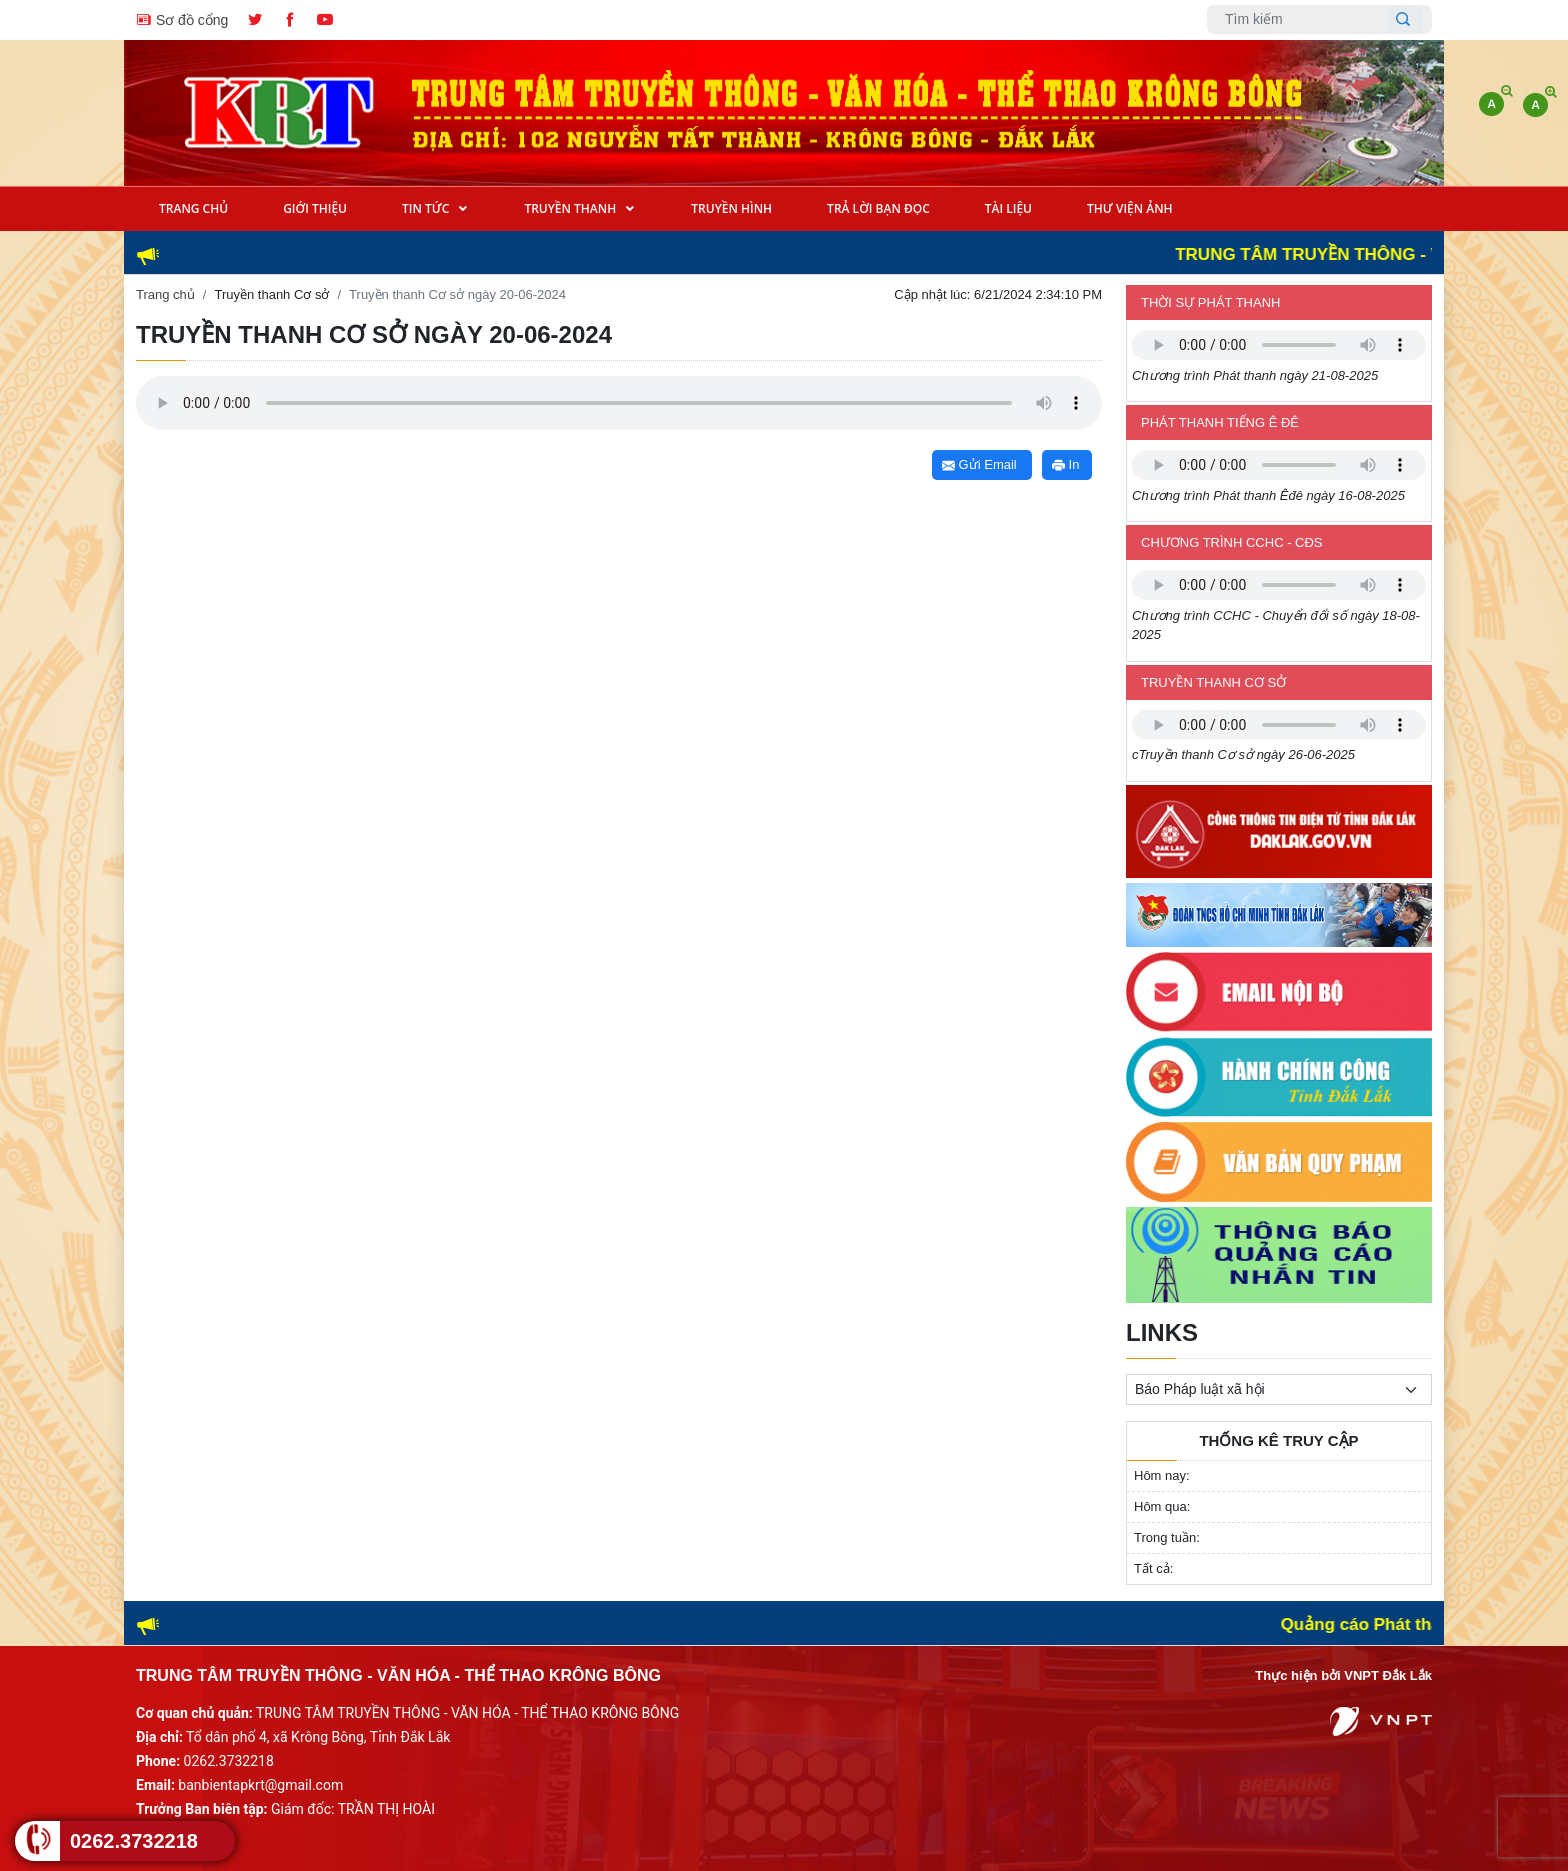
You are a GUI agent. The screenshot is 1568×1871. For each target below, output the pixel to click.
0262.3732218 (134, 1841)
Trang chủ (165, 294)
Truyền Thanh (571, 208)
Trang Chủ (193, 208)
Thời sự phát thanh (1210, 302)
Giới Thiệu (315, 208)
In (1065, 464)
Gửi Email (979, 464)
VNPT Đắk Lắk (1388, 1675)
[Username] (1303, 19)
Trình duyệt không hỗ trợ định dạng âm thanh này (1279, 345)
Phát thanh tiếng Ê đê (1220, 422)
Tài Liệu (1008, 208)
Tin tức (427, 208)
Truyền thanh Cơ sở (271, 294)
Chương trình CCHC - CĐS (1232, 542)
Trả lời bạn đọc (878, 208)
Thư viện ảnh (1130, 208)
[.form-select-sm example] (1279, 1389)
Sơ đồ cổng (182, 19)
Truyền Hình (731, 208)
